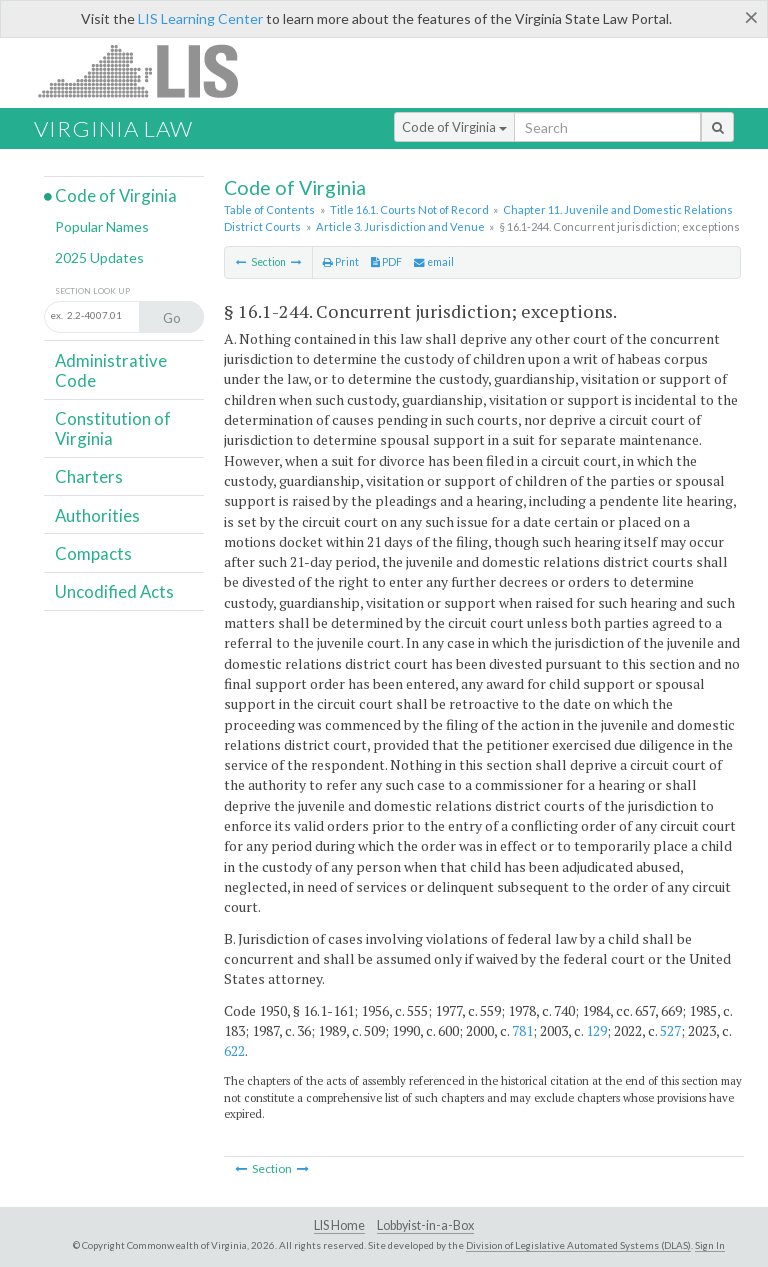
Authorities (97, 515)
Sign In (710, 1245)
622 (234, 1050)
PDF (386, 262)
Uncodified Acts (114, 591)
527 (670, 1030)
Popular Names (102, 226)
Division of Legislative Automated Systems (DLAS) (578, 1245)
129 (596, 1030)
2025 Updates (99, 257)
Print (341, 262)
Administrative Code (111, 370)
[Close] (751, 17)
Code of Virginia (454, 127)
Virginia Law (113, 128)
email (434, 262)
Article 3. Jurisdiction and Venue (400, 226)
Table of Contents (269, 209)
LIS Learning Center (200, 18)
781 (522, 1030)
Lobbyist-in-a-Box (425, 1225)
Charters (89, 476)
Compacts (93, 553)
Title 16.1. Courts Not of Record (409, 209)
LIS (149, 70)
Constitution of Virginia (113, 428)
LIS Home (339, 1225)
